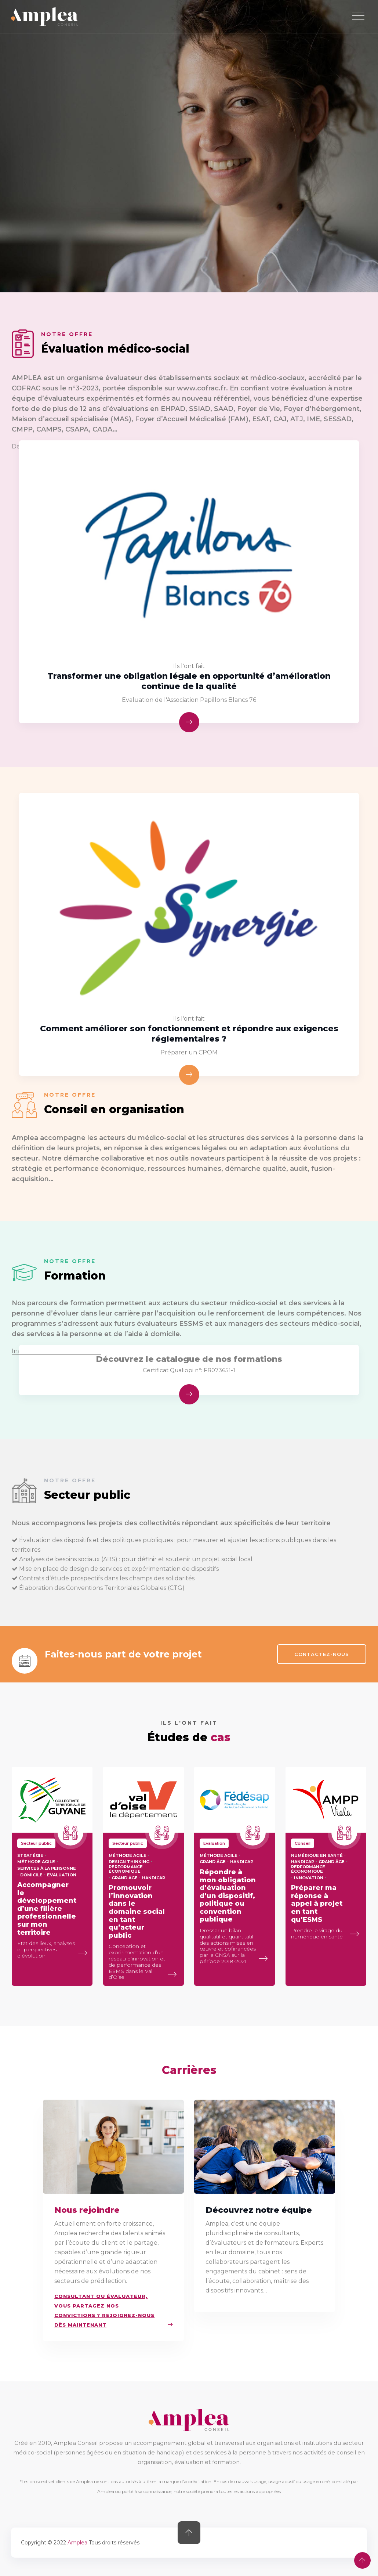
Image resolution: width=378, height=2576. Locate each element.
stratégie (30, 1855)
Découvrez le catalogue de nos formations (189, 1359)
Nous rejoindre (87, 2210)
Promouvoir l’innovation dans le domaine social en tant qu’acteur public (137, 1912)
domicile (31, 1875)
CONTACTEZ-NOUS (321, 1654)
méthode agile (36, 1861)
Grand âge (125, 1878)
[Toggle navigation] (358, 16)
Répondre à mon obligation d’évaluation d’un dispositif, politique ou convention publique (228, 1896)
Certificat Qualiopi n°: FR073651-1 (189, 1370)
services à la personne (46, 1868)
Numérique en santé (317, 1855)
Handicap (153, 1878)
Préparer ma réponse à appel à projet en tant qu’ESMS (316, 1903)
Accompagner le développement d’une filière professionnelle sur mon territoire (46, 1909)
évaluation (61, 1875)
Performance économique (126, 1869)
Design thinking (129, 1861)
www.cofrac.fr (201, 388)
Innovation (308, 1878)
